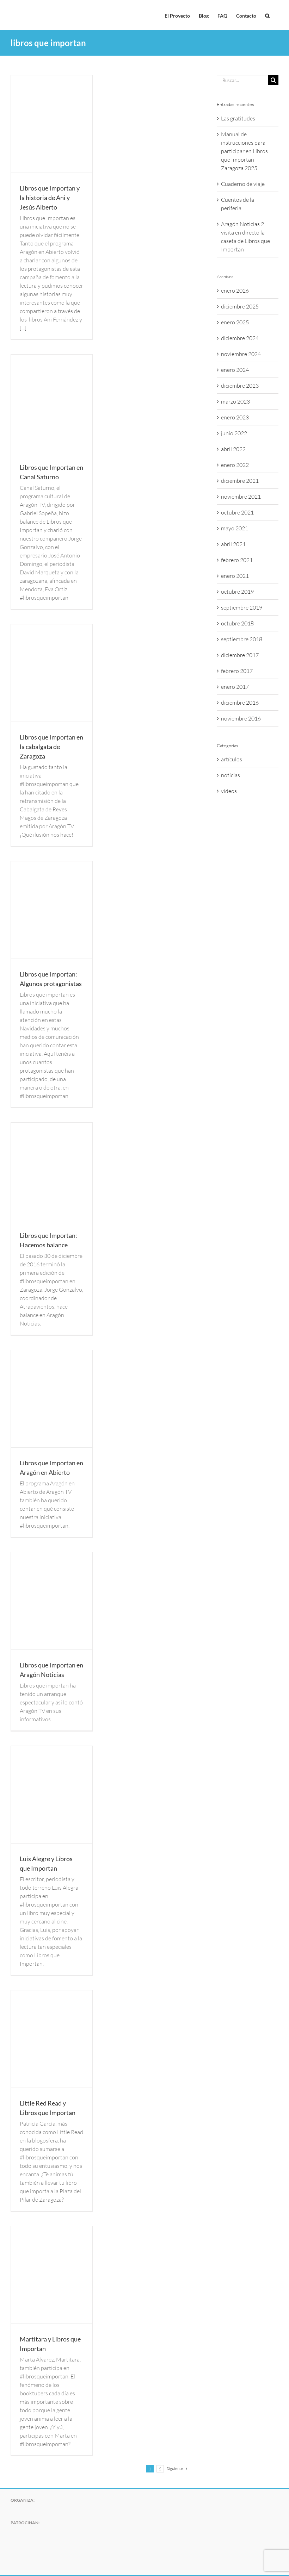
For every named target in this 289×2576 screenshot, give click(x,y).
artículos (231, 759)
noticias (230, 775)
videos (229, 790)
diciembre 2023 (240, 385)
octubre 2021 (237, 512)
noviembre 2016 (241, 718)
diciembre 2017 (240, 655)
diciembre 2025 (240, 306)
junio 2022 (234, 433)
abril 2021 (233, 544)
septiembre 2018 (241, 639)
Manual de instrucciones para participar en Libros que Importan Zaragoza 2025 (244, 151)
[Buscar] (273, 80)
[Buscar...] (242, 80)
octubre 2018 (237, 623)
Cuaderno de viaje (243, 183)
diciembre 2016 (240, 702)
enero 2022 (235, 464)
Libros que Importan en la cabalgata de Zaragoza (51, 746)
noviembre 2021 (241, 496)
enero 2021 (235, 575)
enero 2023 (235, 417)
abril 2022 (233, 449)
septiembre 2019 (241, 607)
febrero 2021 (237, 559)
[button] (267, 15)
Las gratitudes (238, 118)
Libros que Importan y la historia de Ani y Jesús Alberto (50, 197)
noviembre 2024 (241, 353)
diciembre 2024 (240, 338)
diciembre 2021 (240, 480)
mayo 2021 (234, 528)
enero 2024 (235, 369)
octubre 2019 (237, 591)
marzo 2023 (235, 401)
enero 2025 (235, 322)
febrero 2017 (237, 670)
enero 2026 (235, 290)
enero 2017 (235, 686)
